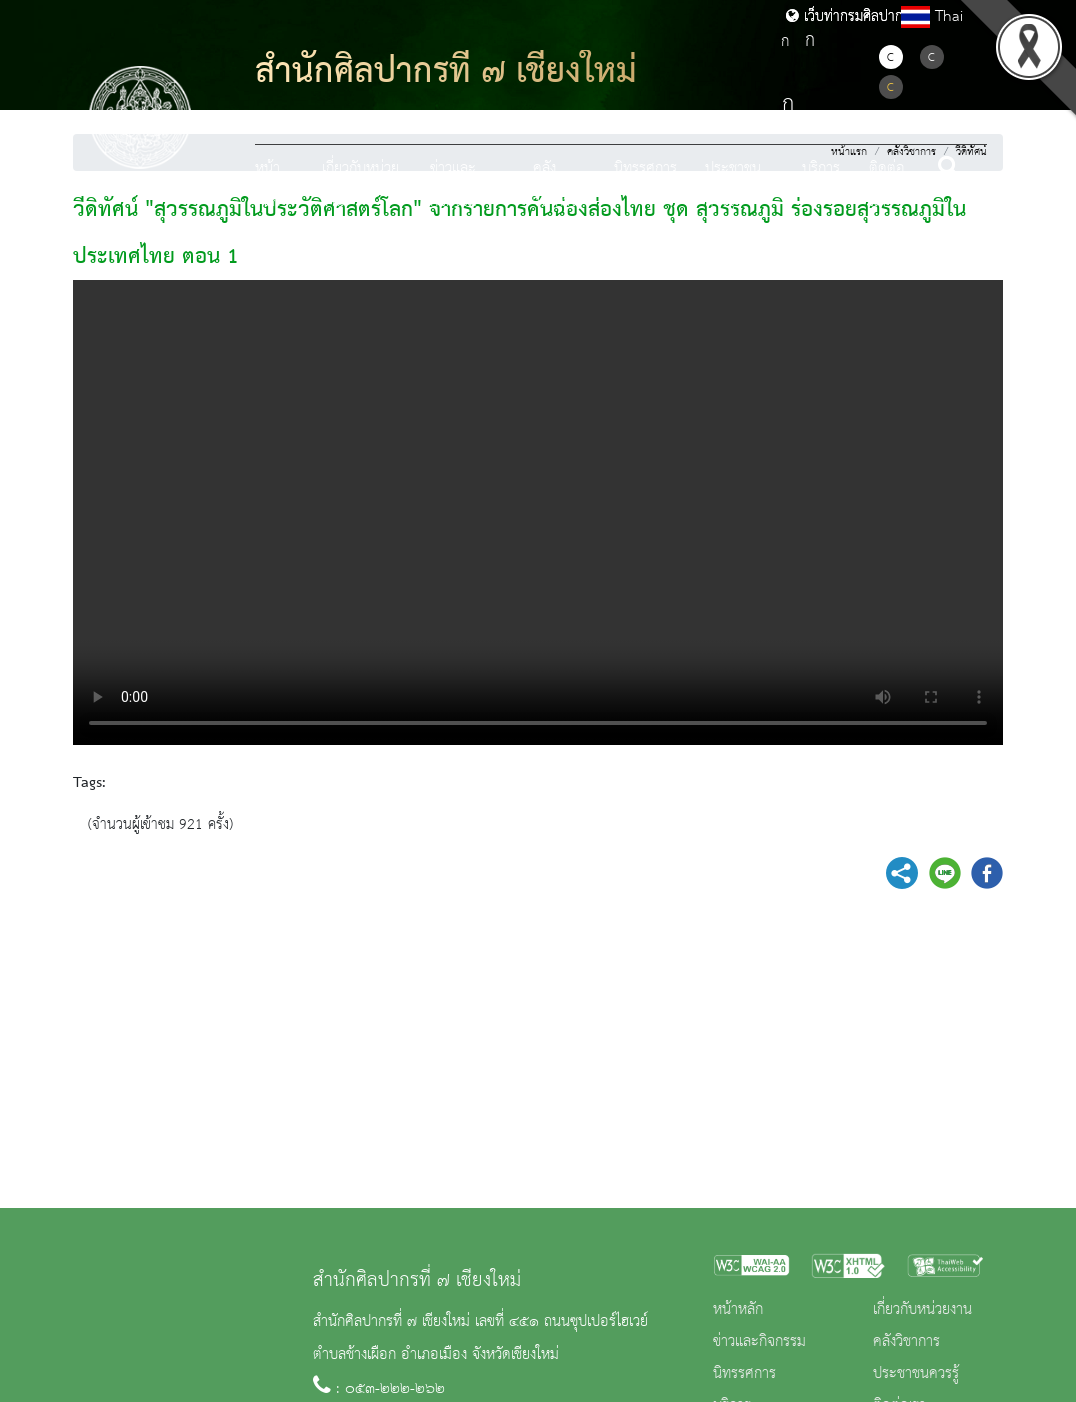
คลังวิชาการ (906, 1342)
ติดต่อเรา (887, 185)
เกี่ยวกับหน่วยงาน (922, 1310)
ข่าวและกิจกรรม (759, 1342)
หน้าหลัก (267, 185)
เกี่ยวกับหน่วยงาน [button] (360, 185)
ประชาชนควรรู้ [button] (733, 185)
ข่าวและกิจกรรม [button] (453, 185)
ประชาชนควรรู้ (916, 1374)
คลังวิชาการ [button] (555, 185)
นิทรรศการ (645, 169)
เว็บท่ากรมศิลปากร (848, 17)
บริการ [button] (821, 169)
